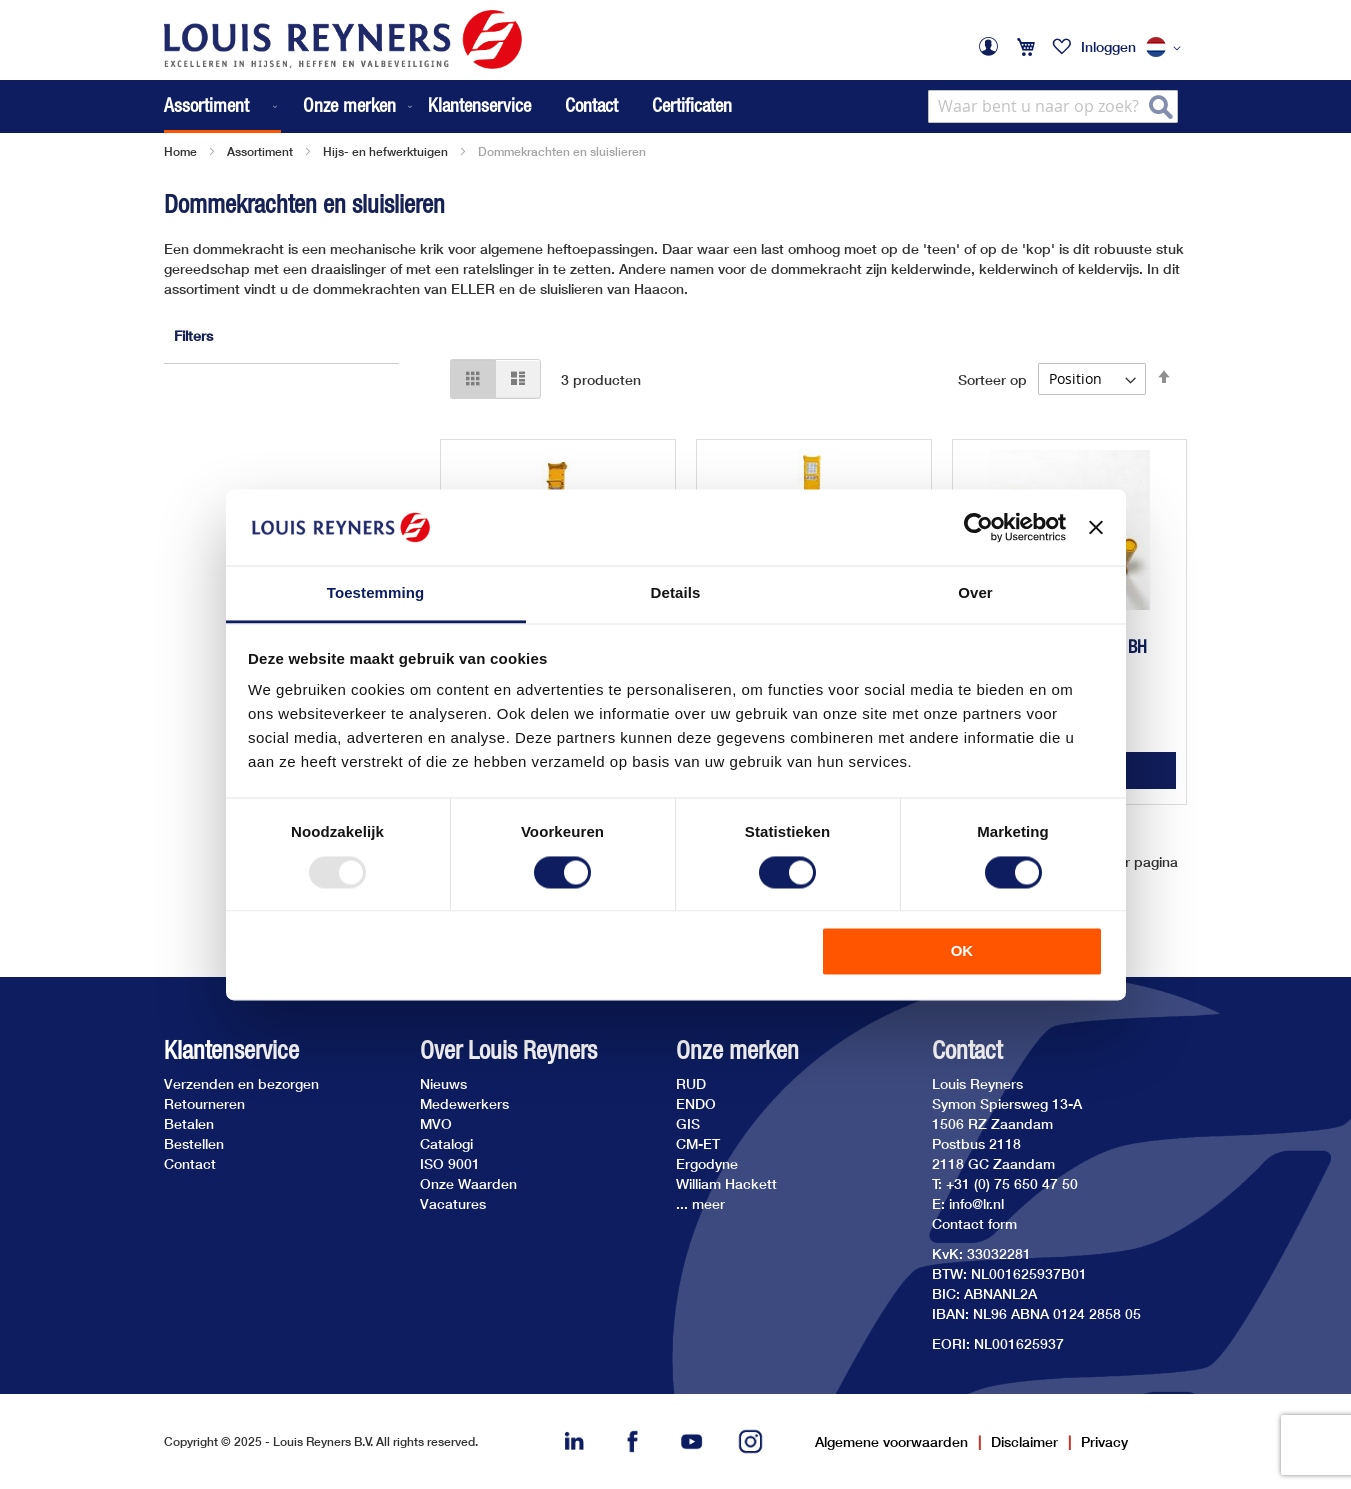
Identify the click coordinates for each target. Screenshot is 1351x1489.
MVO (436, 1123)
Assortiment (260, 151)
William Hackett (726, 1183)
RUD (691, 1083)
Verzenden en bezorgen (241, 1083)
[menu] (290, 106)
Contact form (974, 1223)
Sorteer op (992, 378)
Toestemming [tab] (376, 593)
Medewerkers (464, 1103)
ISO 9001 (450, 1163)
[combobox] (1053, 106)
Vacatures (453, 1203)
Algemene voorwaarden (891, 1441)
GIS (688, 1123)
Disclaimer (1024, 1441)
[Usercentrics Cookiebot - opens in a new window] (978, 527)
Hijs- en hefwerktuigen (385, 151)
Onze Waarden (468, 1183)
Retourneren (204, 1103)
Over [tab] (975, 593)
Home (180, 151)
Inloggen (1108, 46)
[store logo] (343, 39)
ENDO (696, 1103)
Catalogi (446, 1143)
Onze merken (737, 1050)
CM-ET (698, 1143)
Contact (591, 105)
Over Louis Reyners (508, 1050)
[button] (1167, 48)
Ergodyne (707, 1163)
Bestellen (194, 1143)
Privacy (1104, 1441)
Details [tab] (676, 593)
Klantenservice (479, 105)
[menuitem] (222, 106)
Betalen (189, 1123)
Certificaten (692, 105)
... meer (700, 1203)
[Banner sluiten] (1096, 527)
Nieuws (443, 1083)
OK (962, 951)
